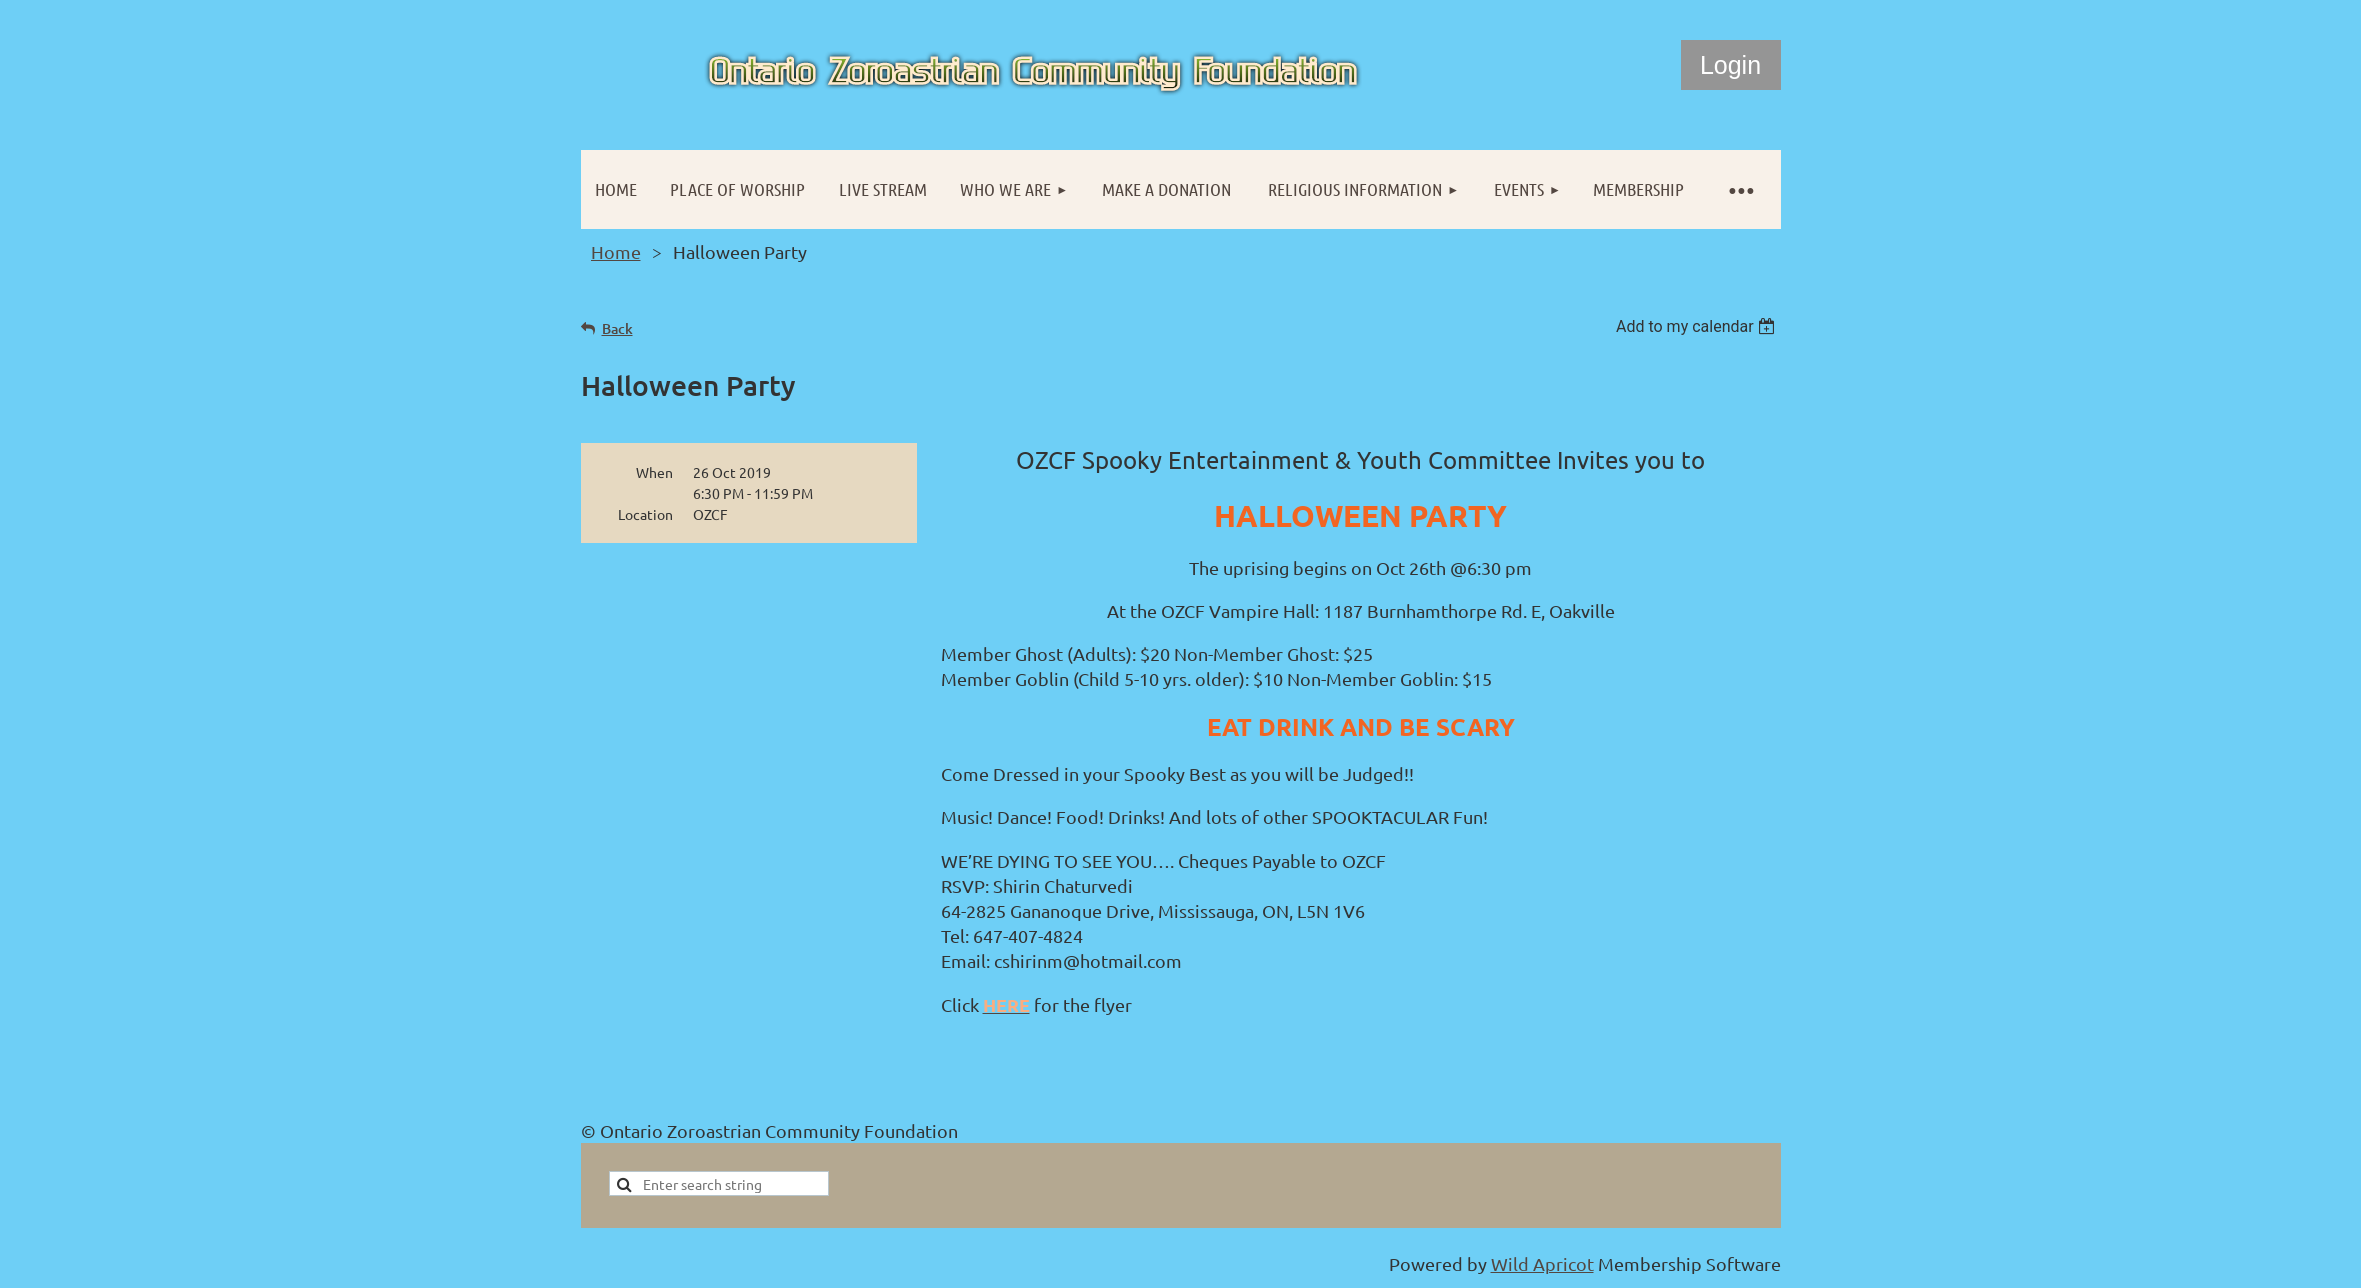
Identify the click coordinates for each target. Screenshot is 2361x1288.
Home (616, 251)
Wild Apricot (1542, 1263)
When (654, 472)
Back (617, 328)
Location (645, 514)
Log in (1731, 65)
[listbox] (1698, 326)
